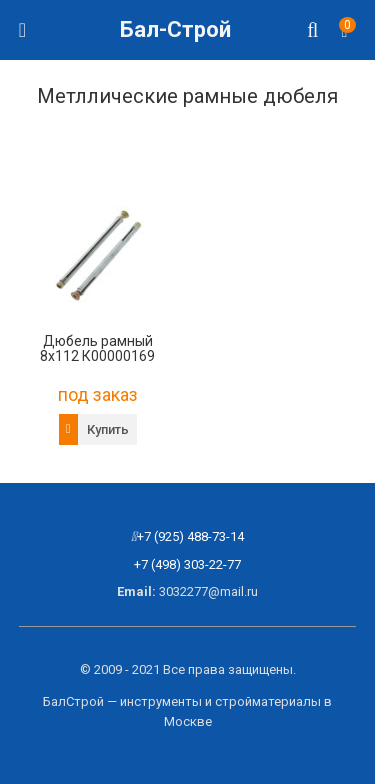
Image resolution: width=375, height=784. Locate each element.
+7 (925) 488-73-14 (190, 536)
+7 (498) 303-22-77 (187, 564)
